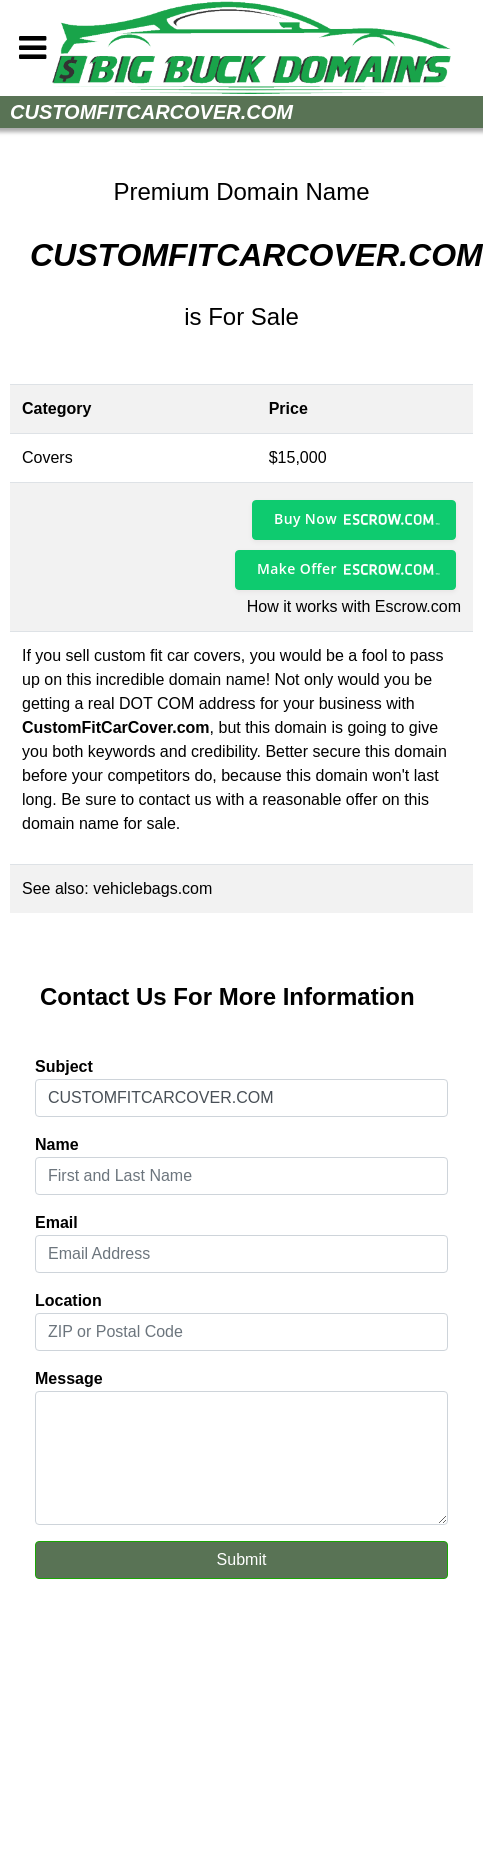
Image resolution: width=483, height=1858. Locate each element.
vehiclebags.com (152, 888)
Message (69, 1378)
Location (68, 1300)
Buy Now (305, 518)
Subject (64, 1066)
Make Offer (297, 568)
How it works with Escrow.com (354, 606)
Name (57, 1144)
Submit (242, 1559)
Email (56, 1222)
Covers (47, 457)
